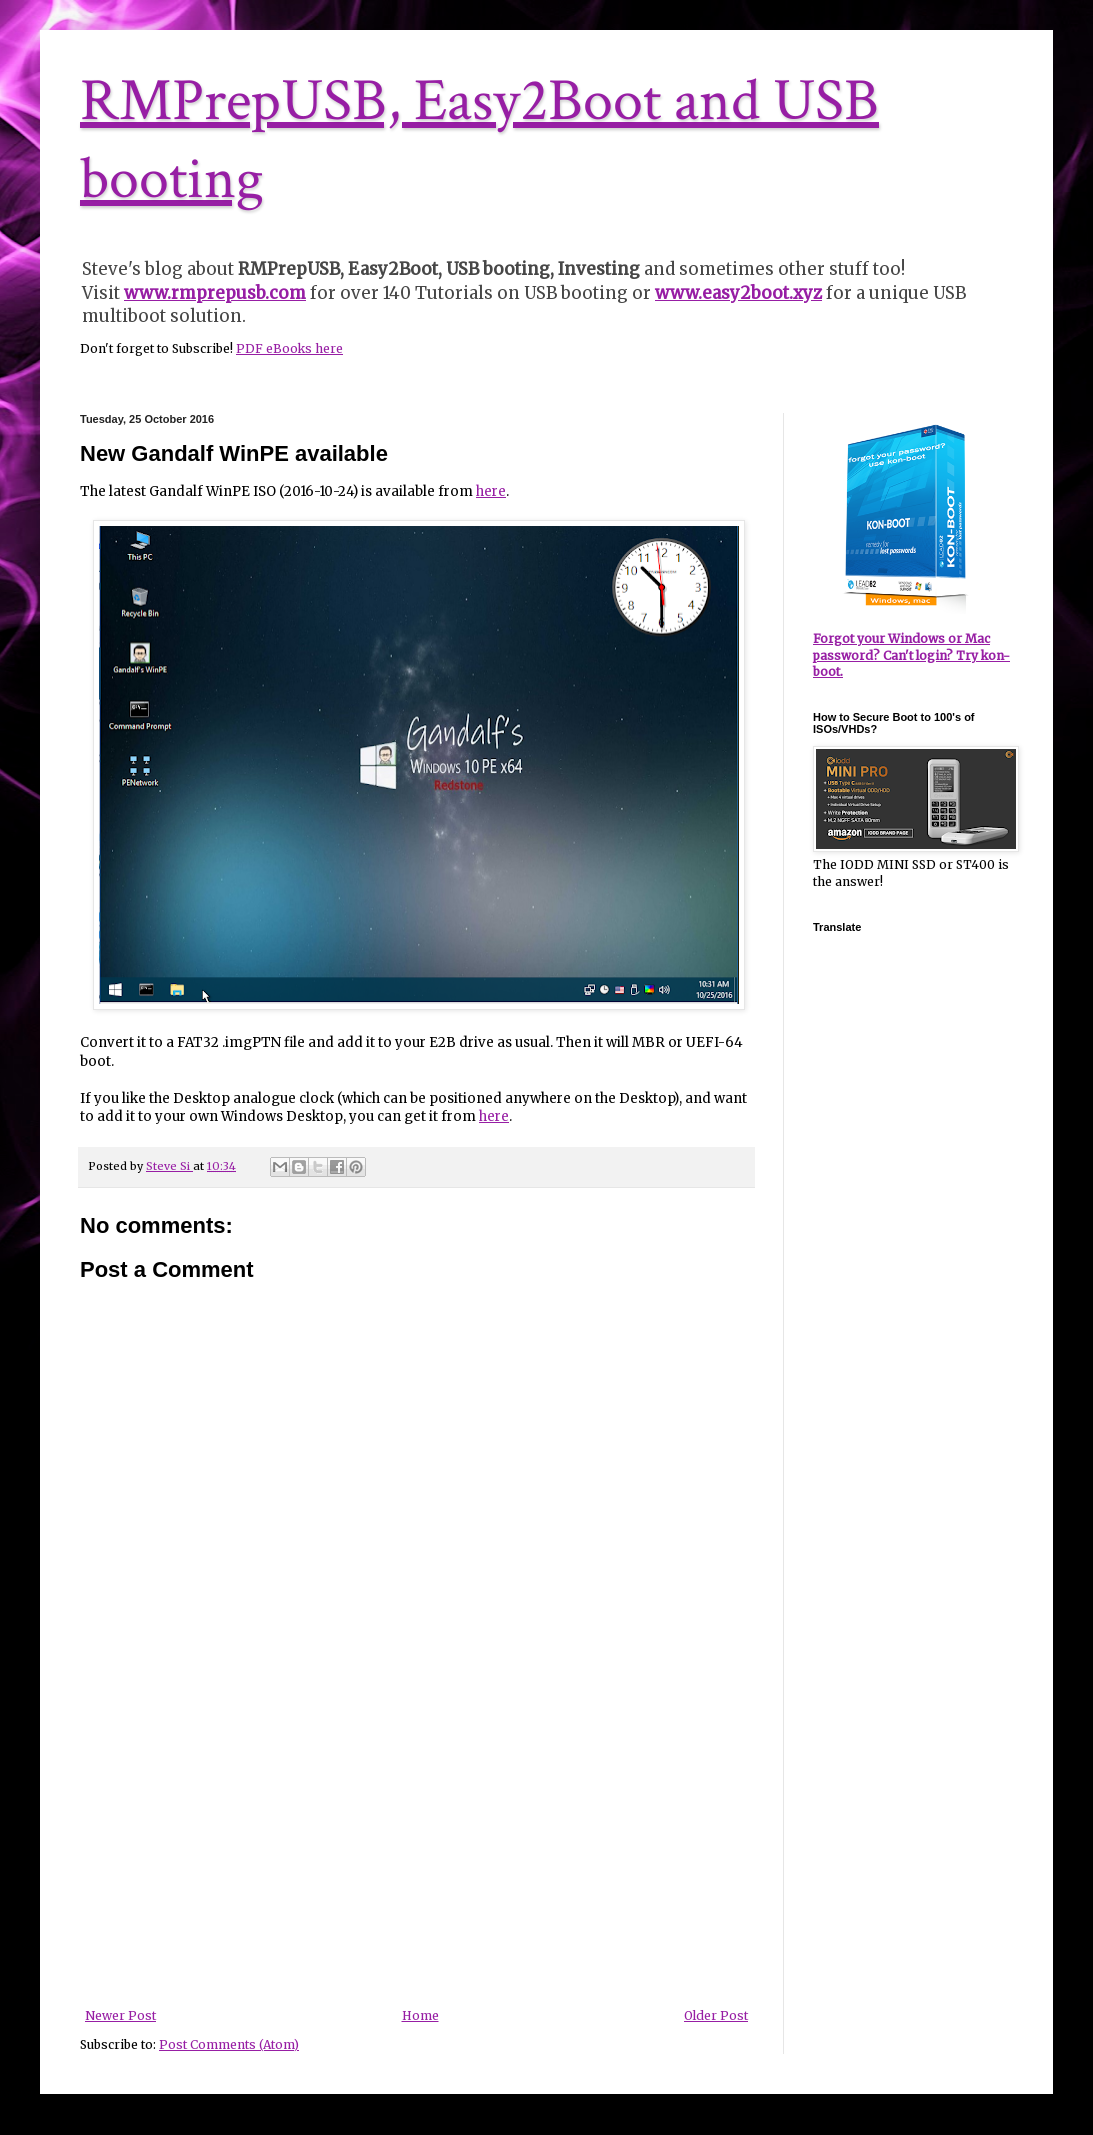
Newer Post (120, 2015)
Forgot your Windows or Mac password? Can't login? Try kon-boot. (911, 655)
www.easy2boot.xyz (738, 293)
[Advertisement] (416, 1859)
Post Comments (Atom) (229, 2044)
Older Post (716, 2015)
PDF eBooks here (289, 348)
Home (420, 2015)
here (491, 491)
